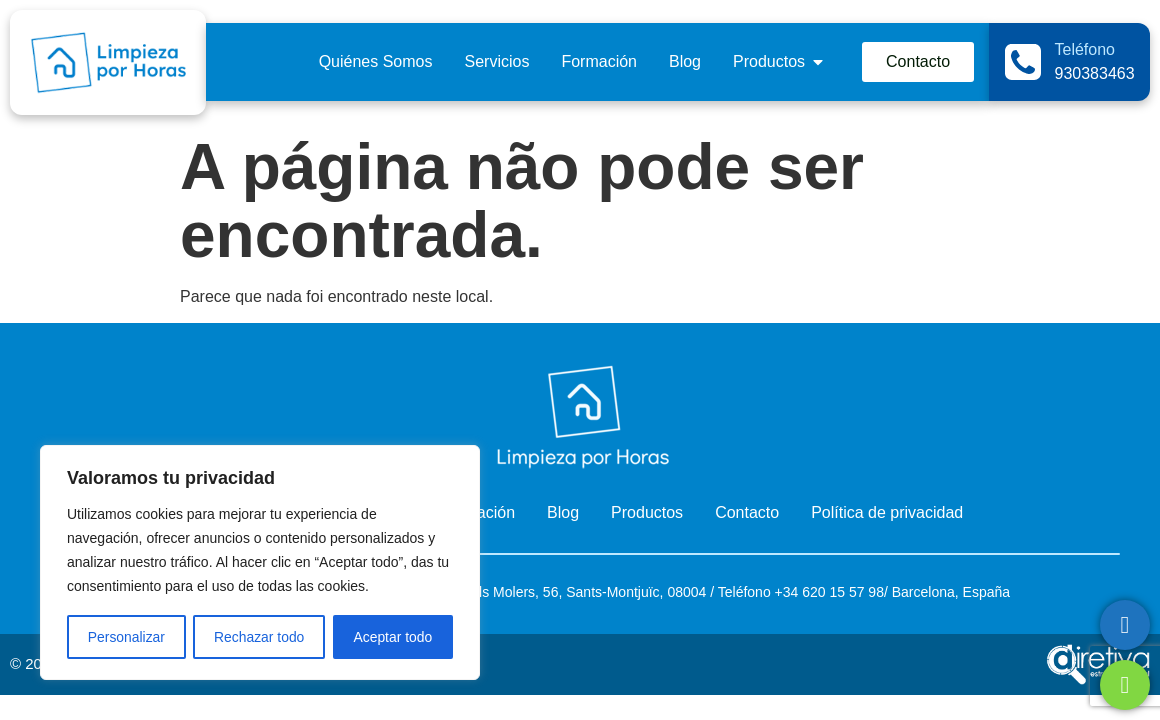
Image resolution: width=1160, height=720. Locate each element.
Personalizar (126, 637)
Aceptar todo (392, 637)
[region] (260, 563)
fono (756, 592)
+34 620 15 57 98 (827, 592)
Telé (731, 592)
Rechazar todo (259, 637)
